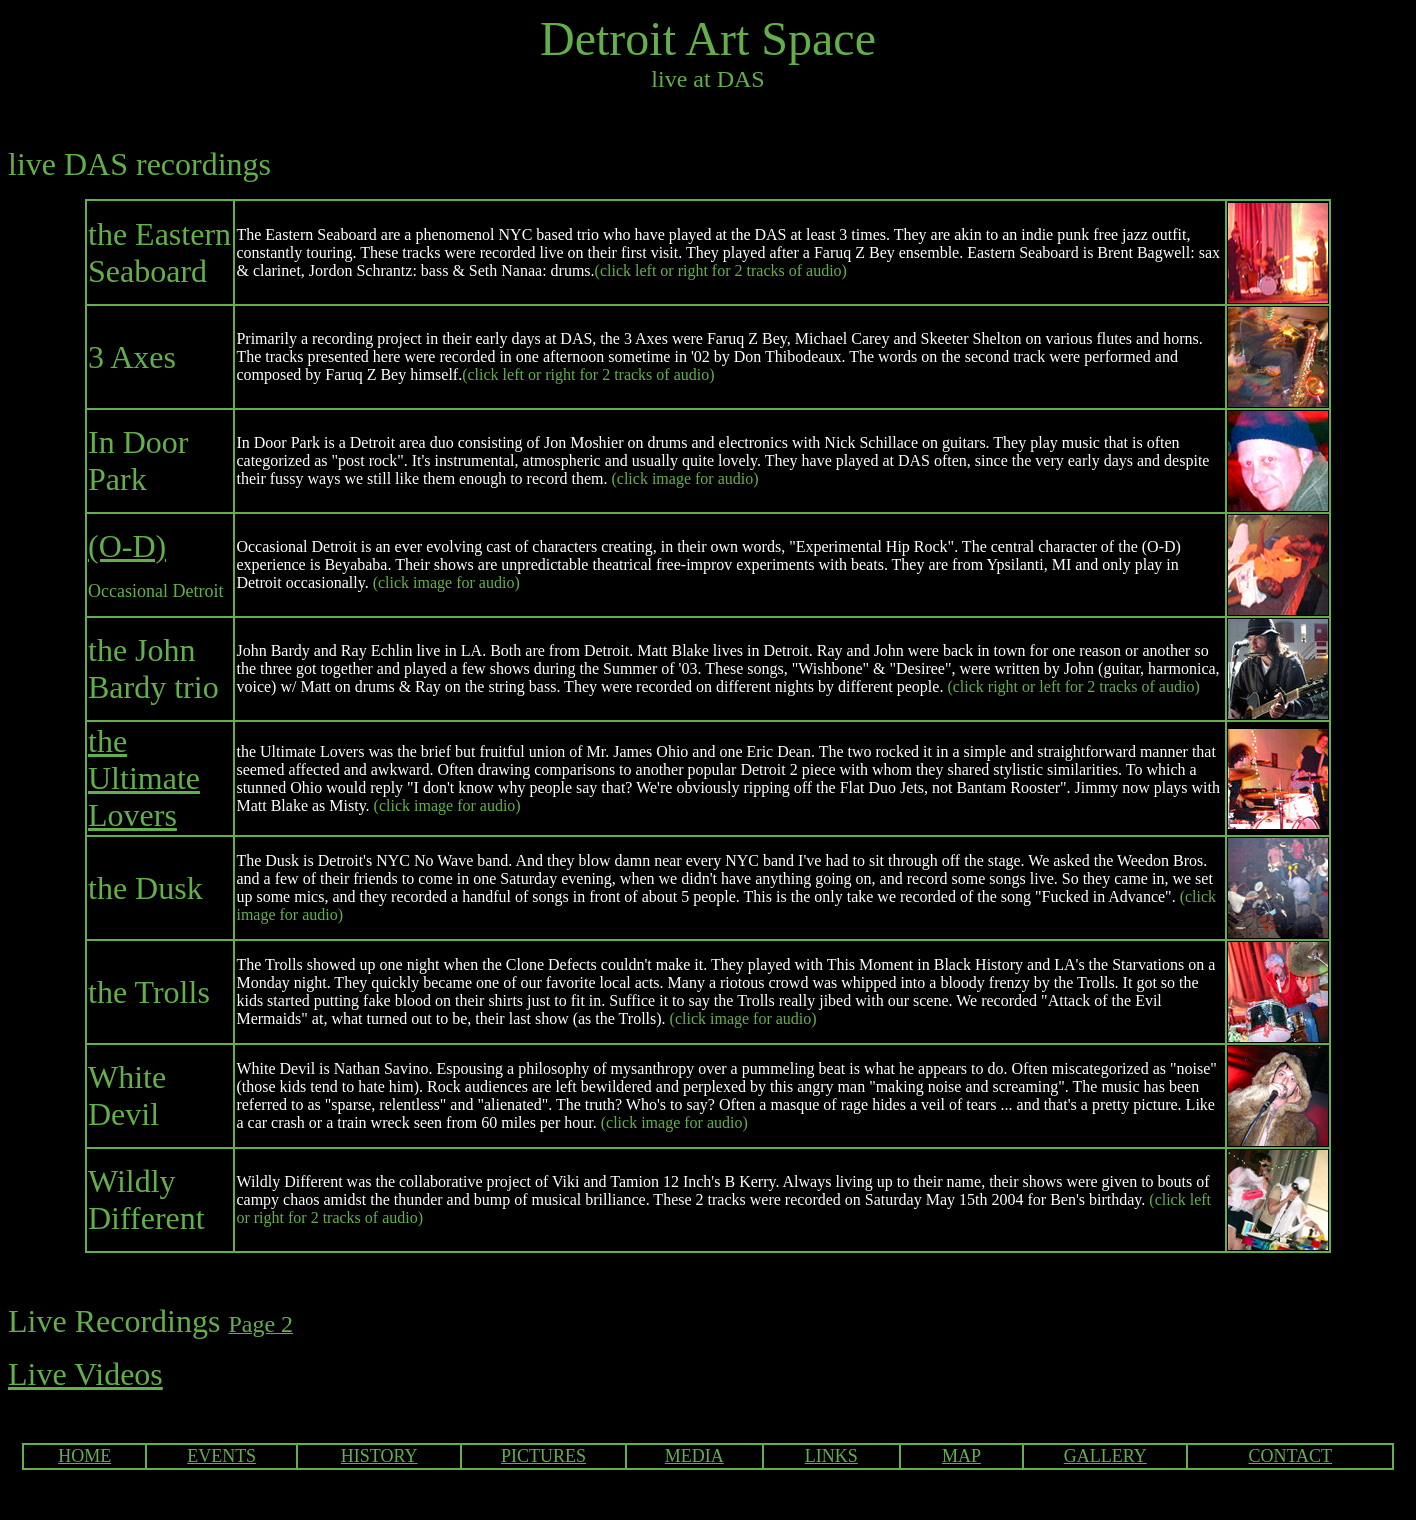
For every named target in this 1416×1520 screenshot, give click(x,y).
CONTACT (1290, 1456)
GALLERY (1105, 1456)
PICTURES (543, 1456)
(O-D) (127, 546)
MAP (961, 1456)
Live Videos (85, 1374)
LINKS (831, 1456)
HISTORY (379, 1456)
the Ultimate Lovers (144, 778)
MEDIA (694, 1456)
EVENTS (221, 1456)
